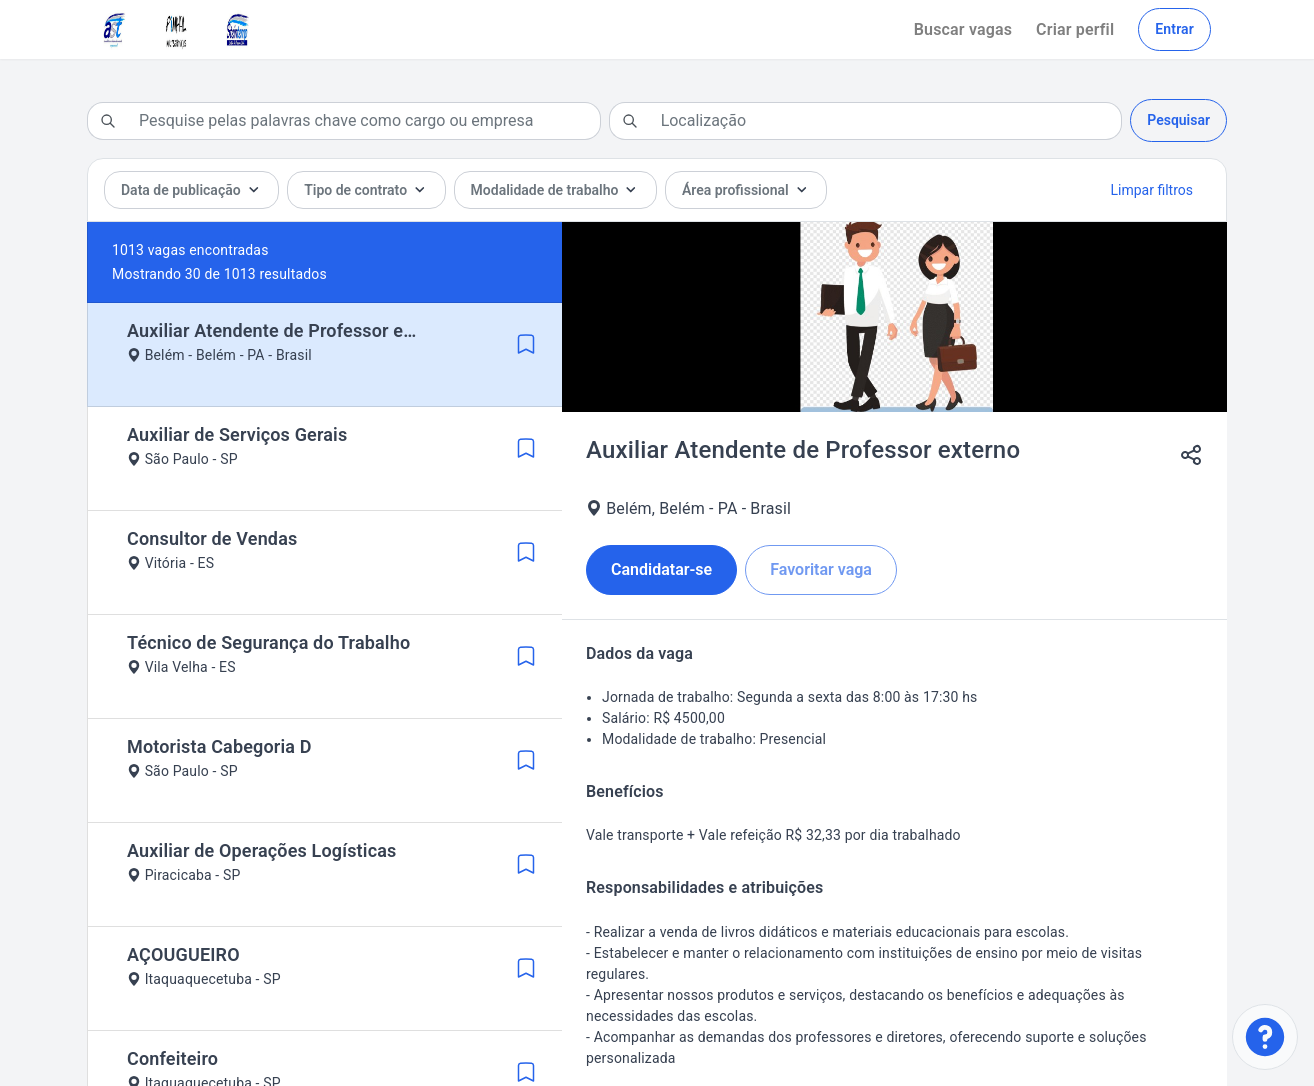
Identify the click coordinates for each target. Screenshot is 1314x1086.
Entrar (1174, 29)
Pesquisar (1178, 120)
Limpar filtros (1152, 190)
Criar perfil (1075, 29)
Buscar (963, 29)
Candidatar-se (661, 569)
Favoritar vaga (821, 569)
